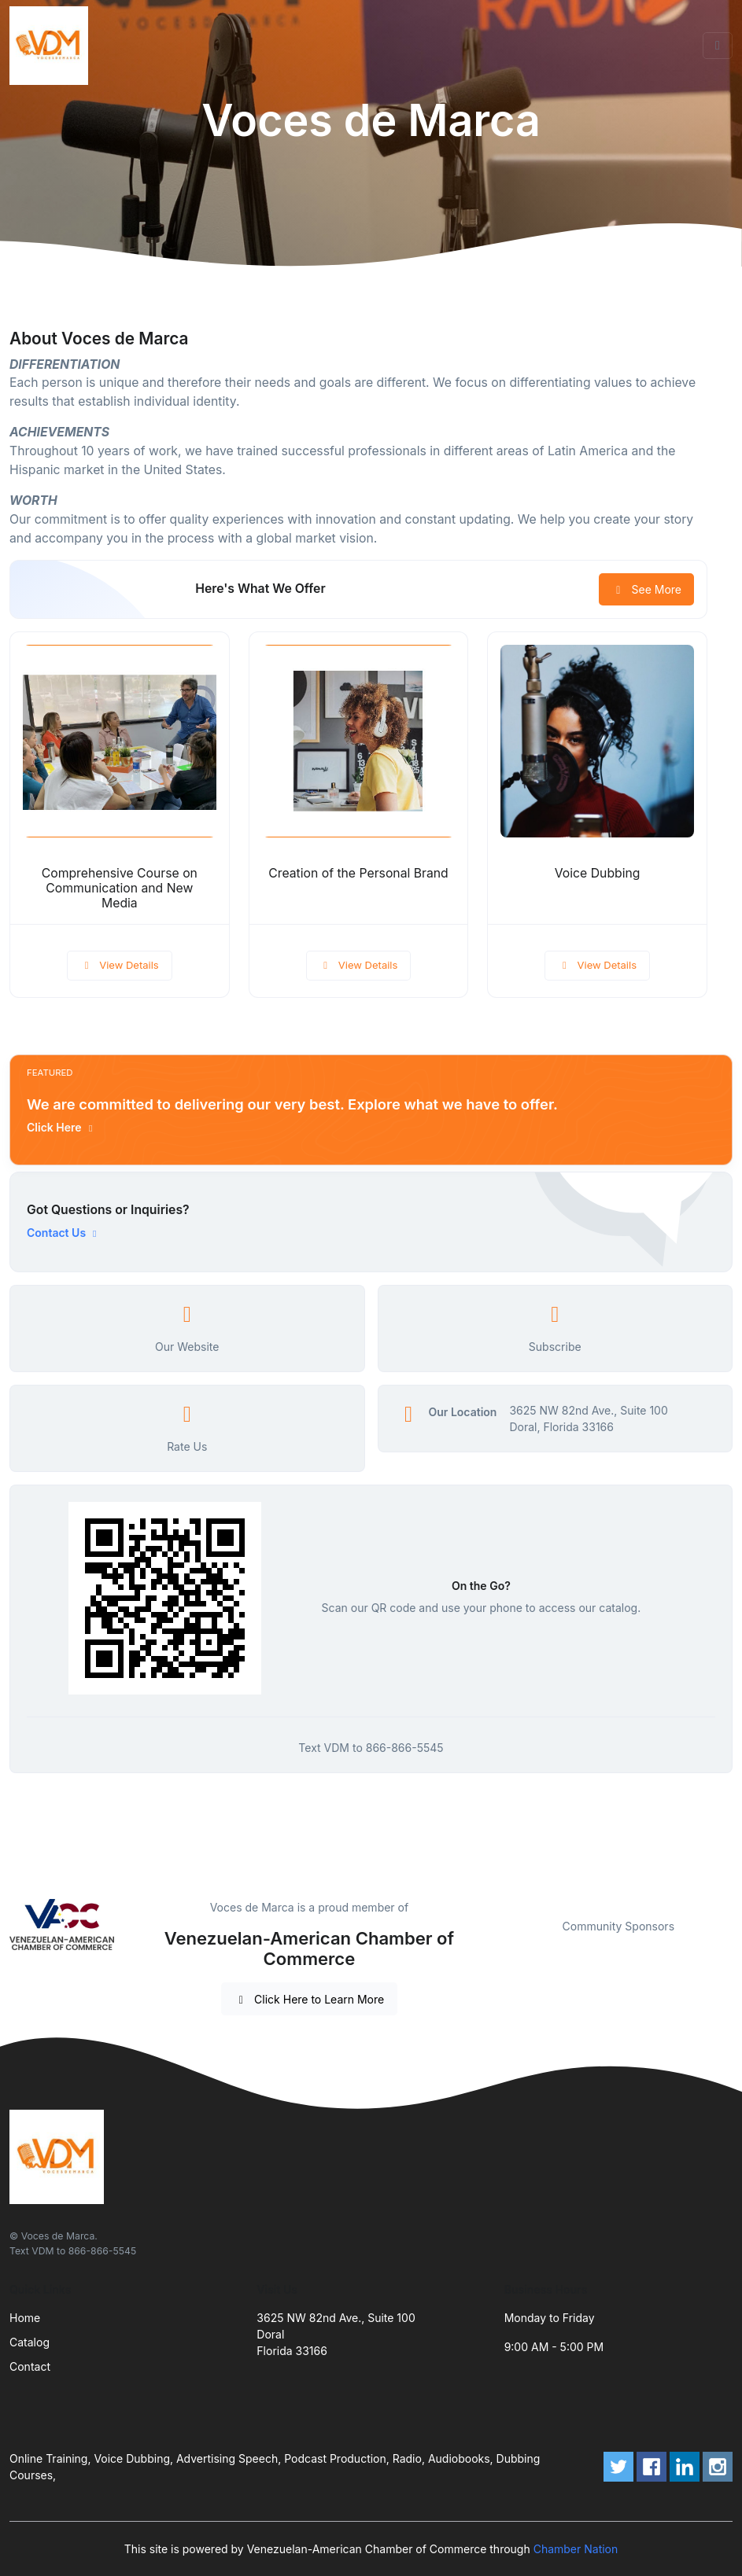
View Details (119, 965)
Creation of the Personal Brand (358, 873)
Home (24, 2317)
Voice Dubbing (597, 873)
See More (646, 589)
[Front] (51, 45)
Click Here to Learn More (309, 1999)
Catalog (29, 2342)
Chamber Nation (575, 2549)
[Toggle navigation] (718, 45)
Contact (29, 2366)
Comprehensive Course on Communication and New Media (119, 888)
